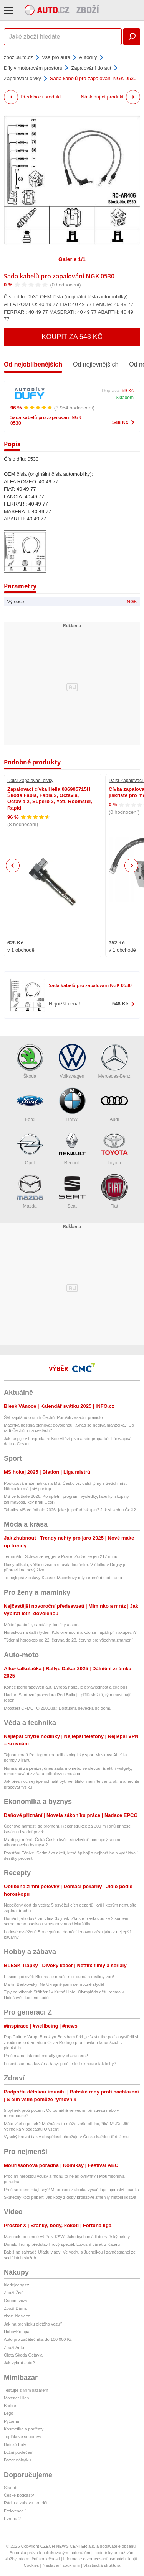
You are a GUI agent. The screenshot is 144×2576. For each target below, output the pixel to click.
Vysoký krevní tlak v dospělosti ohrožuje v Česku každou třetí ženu (66, 2136)
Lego (8, 2413)
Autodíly (88, 57)
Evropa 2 (12, 2518)
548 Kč (120, 422)
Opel (30, 1148)
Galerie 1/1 (72, 259)
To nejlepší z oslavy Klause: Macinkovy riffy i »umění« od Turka (63, 1577)
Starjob (10, 2487)
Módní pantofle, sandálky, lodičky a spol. (41, 1624)
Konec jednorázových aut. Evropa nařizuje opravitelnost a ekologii (65, 1687)
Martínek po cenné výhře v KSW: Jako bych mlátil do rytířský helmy (67, 2236)
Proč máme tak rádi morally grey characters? (46, 2055)
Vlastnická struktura (101, 2565)
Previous (13, 865)
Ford (30, 1104)
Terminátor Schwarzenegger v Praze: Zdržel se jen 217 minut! (61, 1556)
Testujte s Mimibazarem (26, 2390)
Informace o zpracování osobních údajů (100, 2558)
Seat (72, 1191)
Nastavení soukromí (61, 2565)
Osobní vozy (15, 2300)
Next (131, 865)
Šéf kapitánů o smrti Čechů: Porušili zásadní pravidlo (53, 1417)
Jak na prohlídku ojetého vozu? (33, 2324)
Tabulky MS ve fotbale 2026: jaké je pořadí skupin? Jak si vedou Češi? (70, 1509)
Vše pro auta (56, 57)
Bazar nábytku (17, 2460)
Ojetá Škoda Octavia (23, 2355)
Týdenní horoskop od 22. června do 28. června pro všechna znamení (68, 1640)
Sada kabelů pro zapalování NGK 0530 (59, 276)
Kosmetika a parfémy (23, 2429)
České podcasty (19, 2495)
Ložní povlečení (18, 2452)
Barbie (10, 2405)
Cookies (31, 2565)
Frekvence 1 (15, 2511)
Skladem (125, 397)
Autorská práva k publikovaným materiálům (50, 2552)
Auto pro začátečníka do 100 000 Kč (38, 2339)
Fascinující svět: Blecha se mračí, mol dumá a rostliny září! (59, 1976)
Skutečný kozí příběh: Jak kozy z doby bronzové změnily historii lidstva (70, 2197)
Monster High (16, 2398)
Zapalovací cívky (22, 78)
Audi (114, 1104)
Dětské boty (15, 2444)
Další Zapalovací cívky (30, 780)
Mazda (30, 1191)
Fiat (114, 1191)
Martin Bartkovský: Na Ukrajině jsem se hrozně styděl (54, 1984)
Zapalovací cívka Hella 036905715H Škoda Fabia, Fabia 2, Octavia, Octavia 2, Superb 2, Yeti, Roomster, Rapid (50, 798)
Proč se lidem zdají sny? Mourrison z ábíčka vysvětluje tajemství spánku (71, 2189)
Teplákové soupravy (22, 2436)
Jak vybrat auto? (19, 2362)
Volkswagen (72, 1061)
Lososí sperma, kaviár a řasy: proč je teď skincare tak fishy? (60, 2063)
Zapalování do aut (91, 68)
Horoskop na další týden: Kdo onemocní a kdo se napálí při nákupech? (70, 1632)
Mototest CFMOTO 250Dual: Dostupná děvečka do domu (57, 1708)
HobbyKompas (17, 2331)
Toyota (114, 1148)
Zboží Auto (14, 2347)
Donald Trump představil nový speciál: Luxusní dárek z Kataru (62, 2244)
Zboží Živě (13, 2292)
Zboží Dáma (15, 2308)
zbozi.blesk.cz (17, 2316)
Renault (72, 1148)
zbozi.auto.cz (18, 57)
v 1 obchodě (21, 950)
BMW (72, 1104)
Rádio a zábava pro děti (26, 2503)
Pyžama (11, 2421)
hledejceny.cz (16, 2285)
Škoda (30, 1061)
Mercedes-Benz (114, 1061)
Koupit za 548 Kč (72, 336)
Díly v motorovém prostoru (33, 68)
